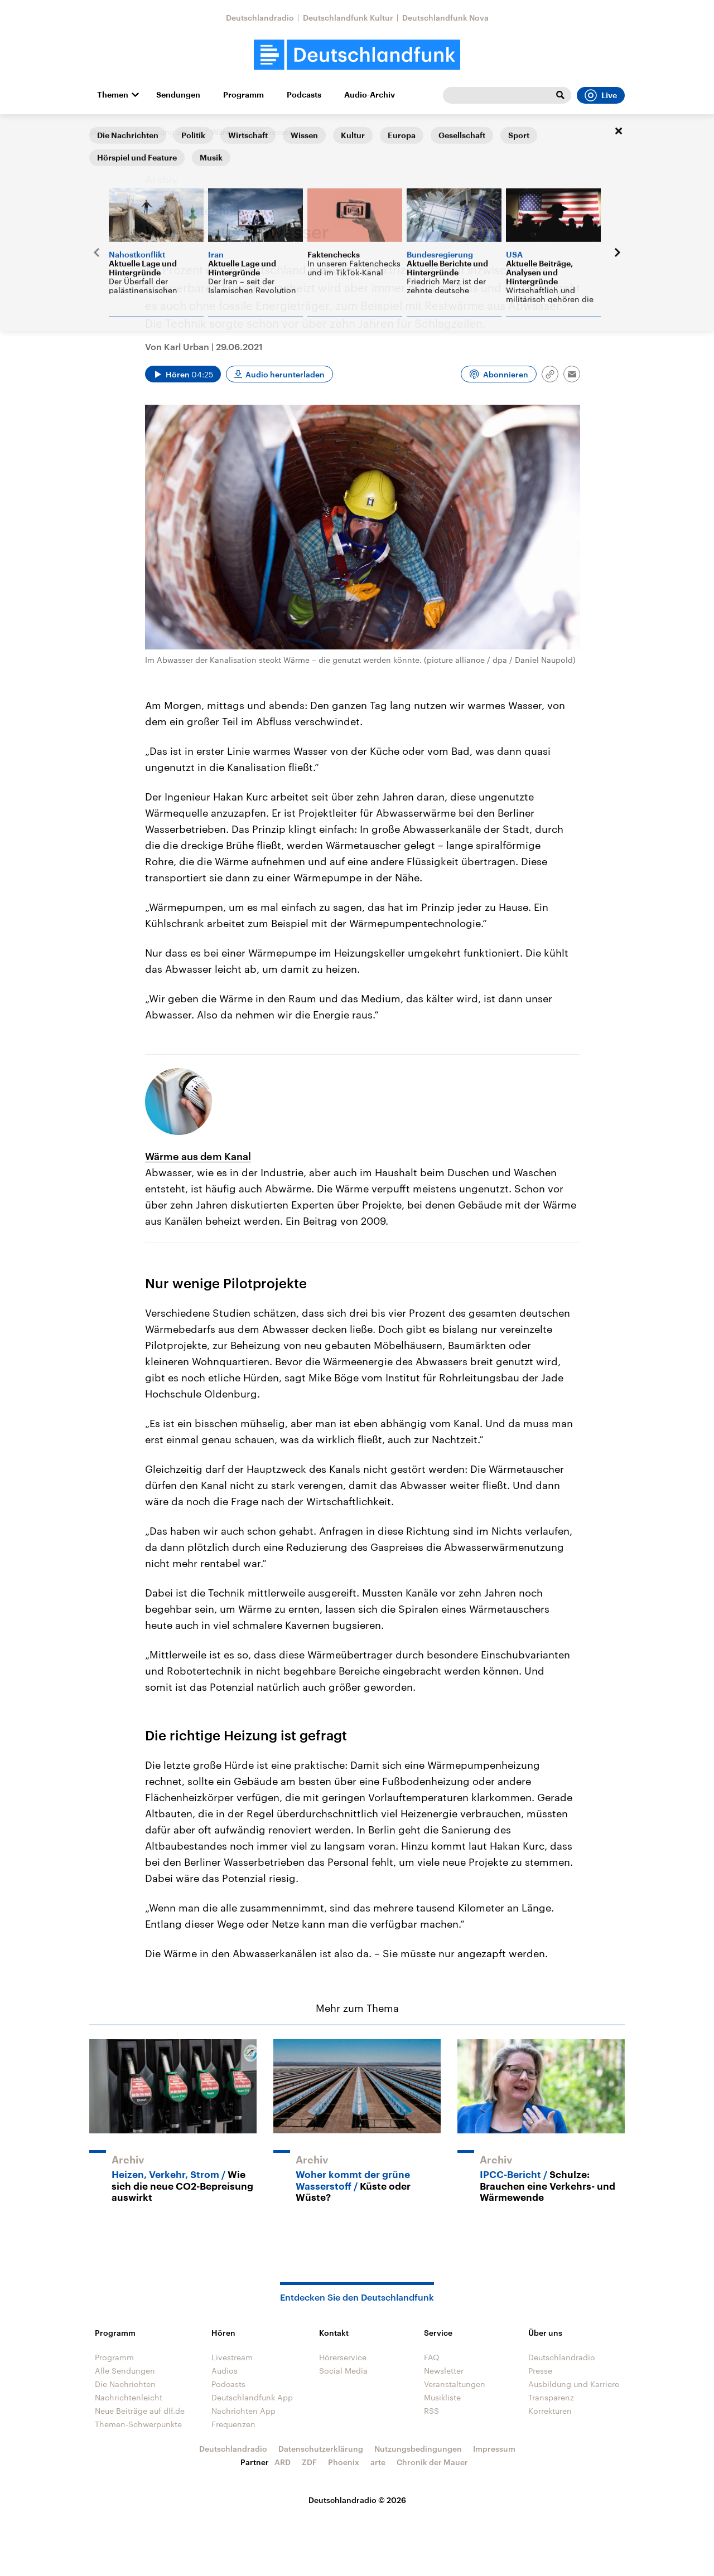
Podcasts (304, 95)
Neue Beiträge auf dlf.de (140, 2410)
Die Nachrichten (125, 2384)
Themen (112, 95)
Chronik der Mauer (432, 2462)
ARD (282, 2462)
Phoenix (343, 2462)
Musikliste (442, 2397)
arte (377, 2462)
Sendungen (178, 95)
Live (601, 95)
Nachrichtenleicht (128, 2397)
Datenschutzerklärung (320, 2448)
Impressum (494, 2448)
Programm (243, 95)
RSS (431, 2410)
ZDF (309, 2462)
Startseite (107, 132)
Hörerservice (342, 2357)
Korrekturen (550, 2410)
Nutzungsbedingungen (418, 2448)
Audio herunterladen (285, 374)
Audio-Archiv (369, 95)
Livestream (232, 2357)
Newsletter (444, 2370)
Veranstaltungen (454, 2384)
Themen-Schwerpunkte (138, 2424)
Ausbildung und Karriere (573, 2384)
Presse (540, 2370)
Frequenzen (233, 2424)
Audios (224, 2370)
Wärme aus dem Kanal (198, 1156)
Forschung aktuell (167, 132)
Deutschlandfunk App (252, 2397)
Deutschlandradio (260, 17)
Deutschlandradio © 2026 (357, 2500)
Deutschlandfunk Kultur (348, 17)
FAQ (432, 2357)
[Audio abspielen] (183, 374)
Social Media (343, 2370)
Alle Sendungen (125, 2370)
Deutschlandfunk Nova (445, 17)
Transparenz (551, 2397)
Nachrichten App (243, 2410)
